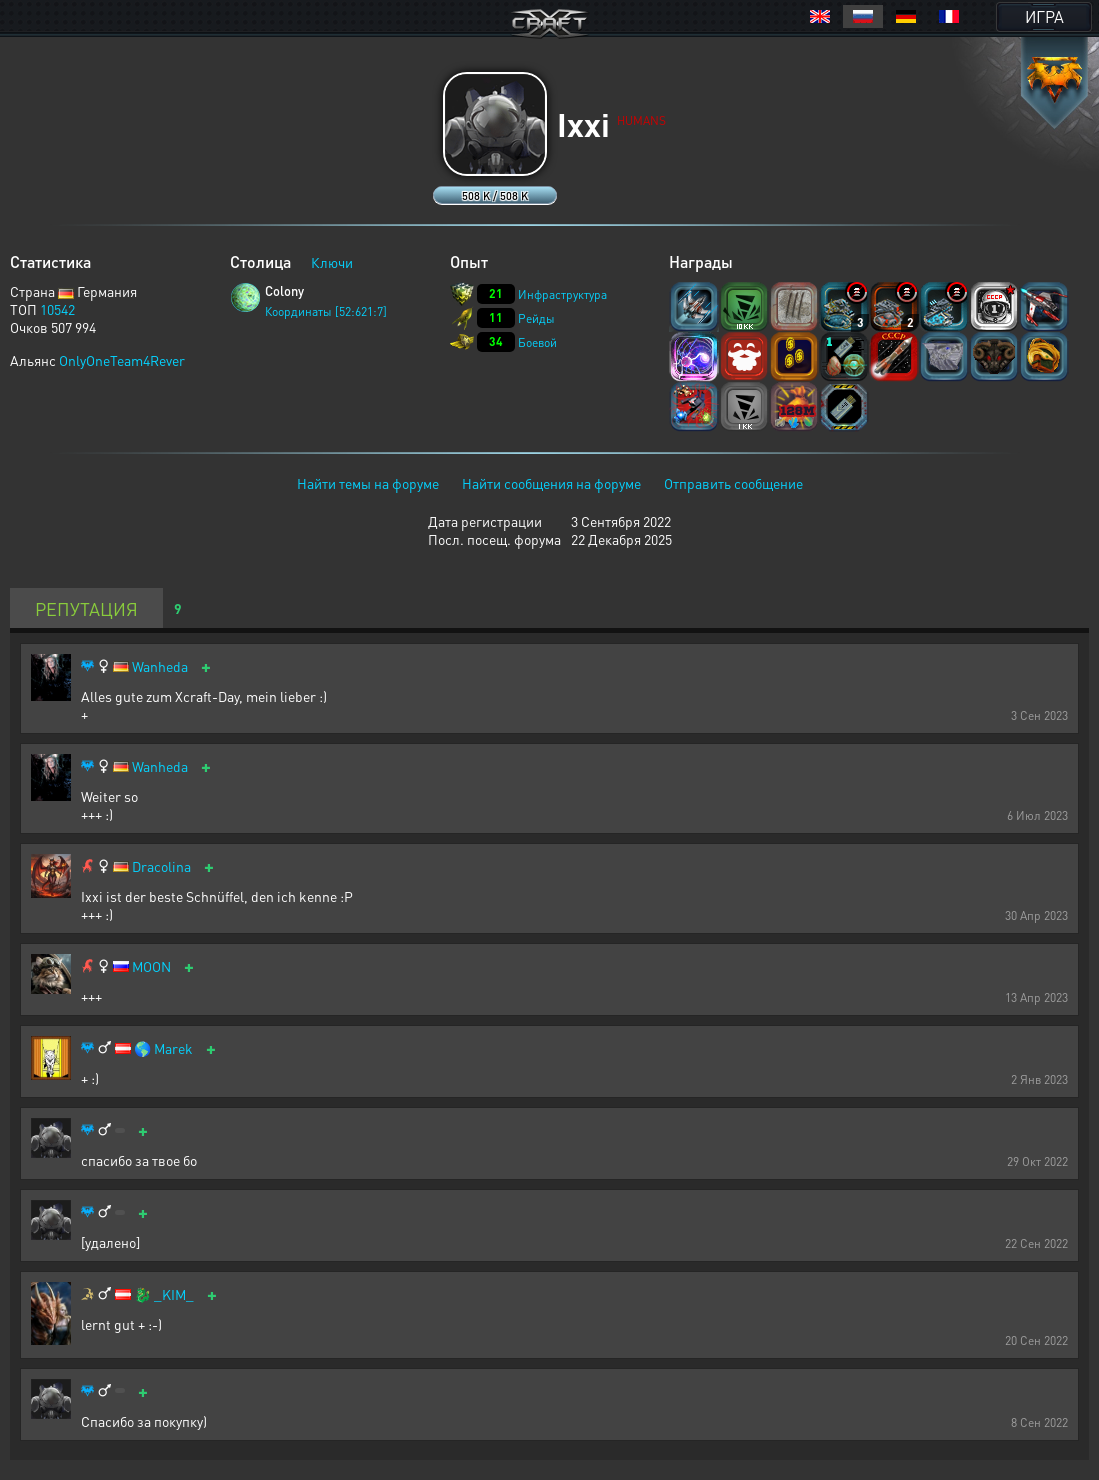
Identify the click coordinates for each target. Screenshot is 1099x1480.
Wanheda (160, 666)
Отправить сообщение (733, 483)
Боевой (537, 342)
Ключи (332, 262)
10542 (57, 309)
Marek (173, 1048)
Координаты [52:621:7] (326, 311)
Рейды (536, 318)
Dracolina (161, 866)
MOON (151, 966)
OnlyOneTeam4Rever (122, 360)
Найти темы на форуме (368, 483)
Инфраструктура (562, 294)
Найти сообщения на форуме (551, 483)
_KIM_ (174, 1294)
